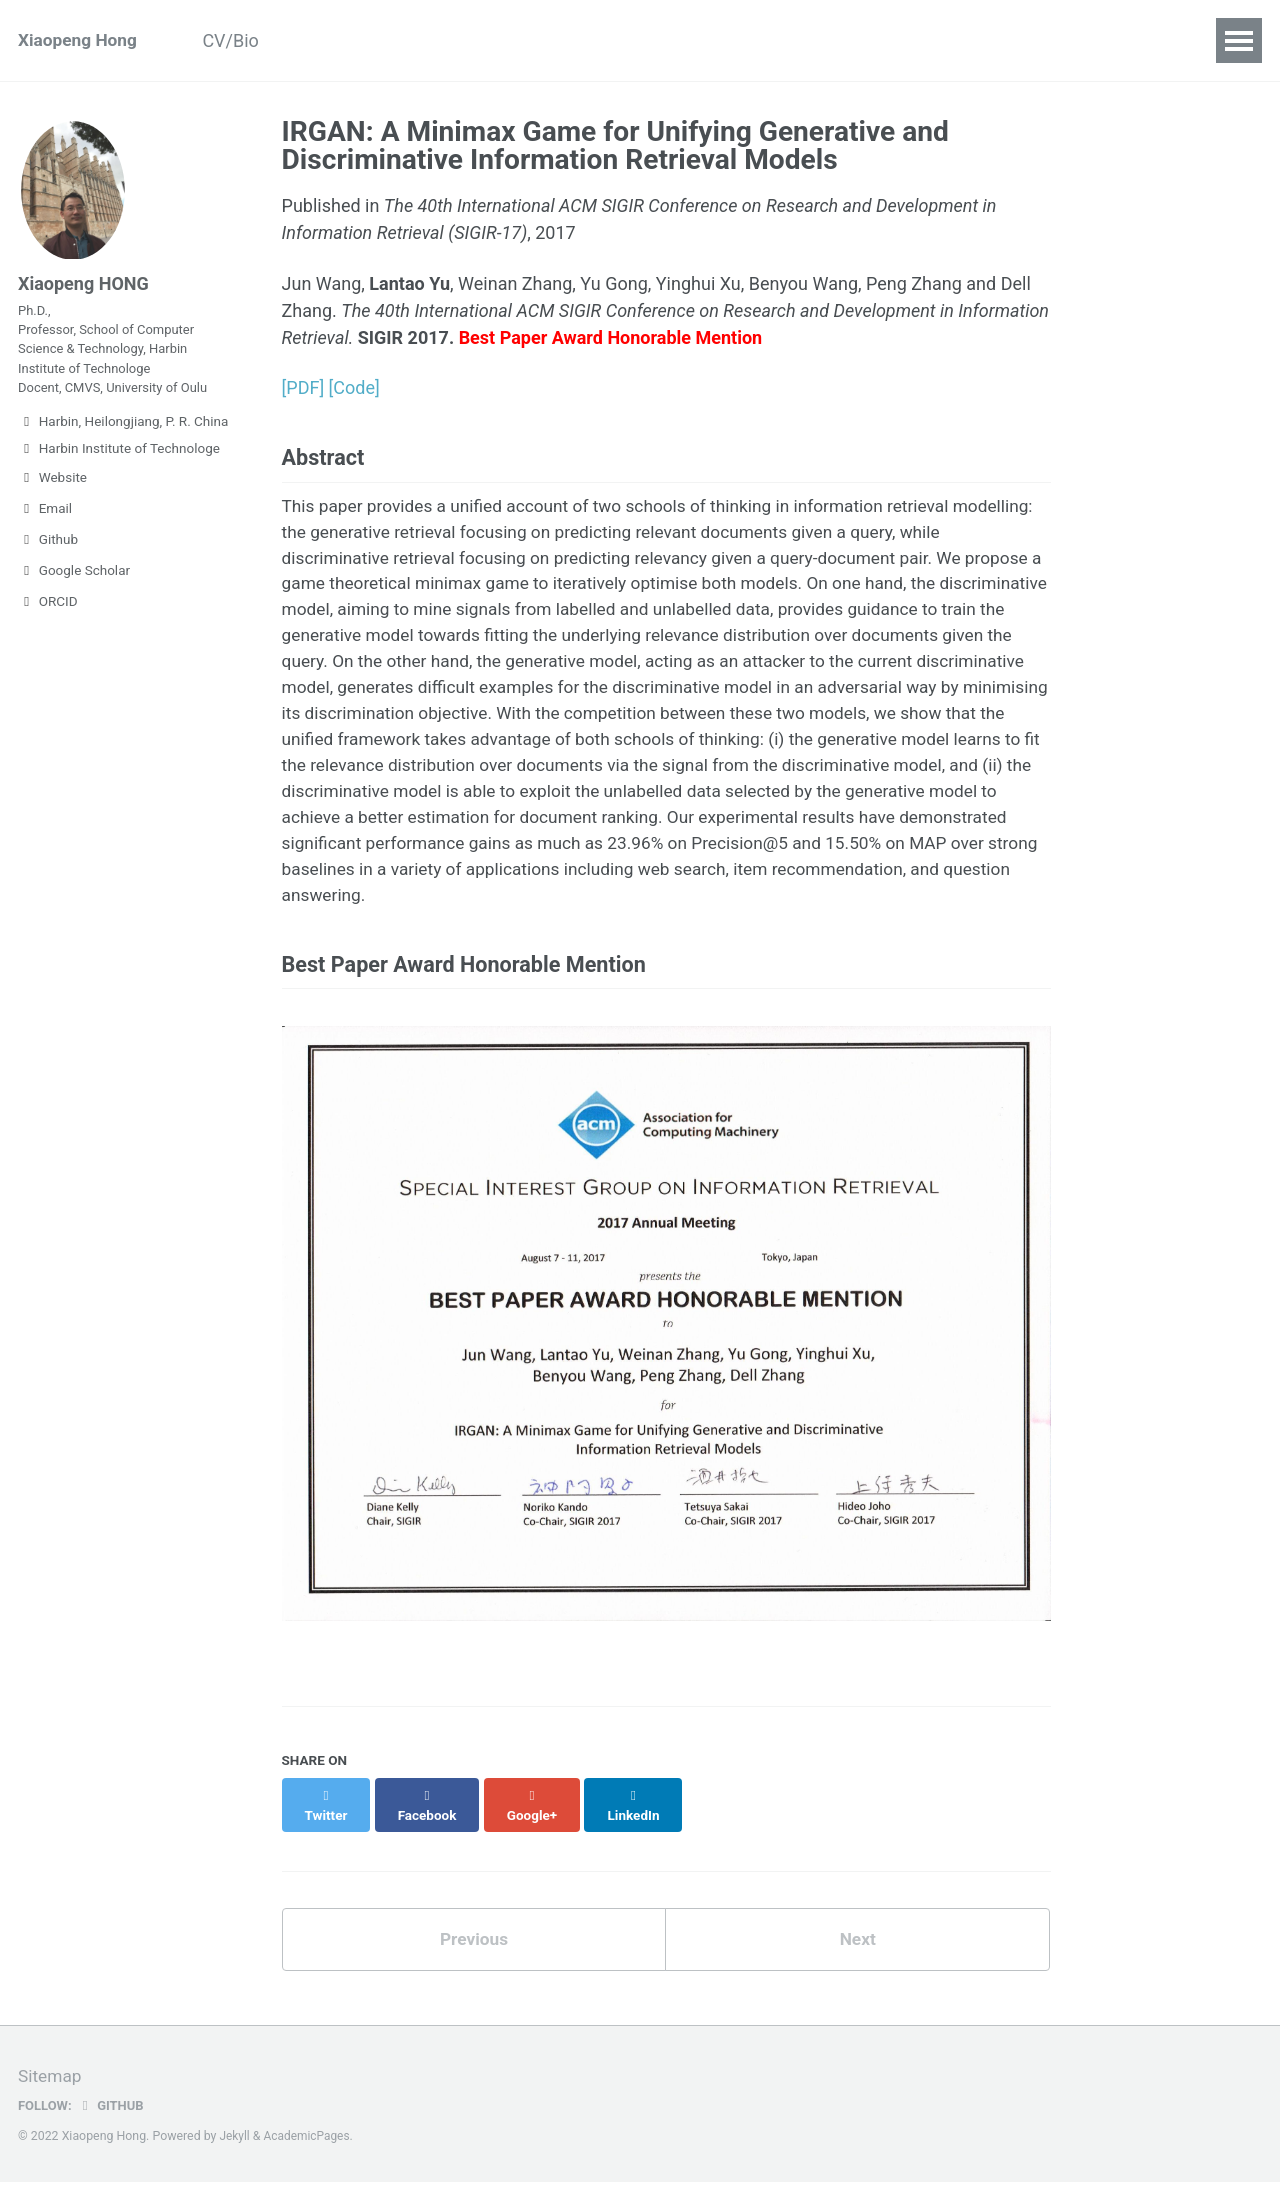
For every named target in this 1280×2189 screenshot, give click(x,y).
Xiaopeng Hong (80, 40)
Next (858, 1946)
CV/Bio (242, 40)
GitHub (113, 2112)
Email (45, 541)
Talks (789, 40)
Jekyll (236, 2143)
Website (52, 510)
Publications (355, 40)
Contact (878, 40)
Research (479, 40)
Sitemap (51, 2083)
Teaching (695, 40)
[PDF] (303, 387)
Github (48, 572)
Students (587, 40)
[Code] (354, 387)
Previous (473, 1946)
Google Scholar (74, 603)
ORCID (48, 634)
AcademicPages (309, 2143)
